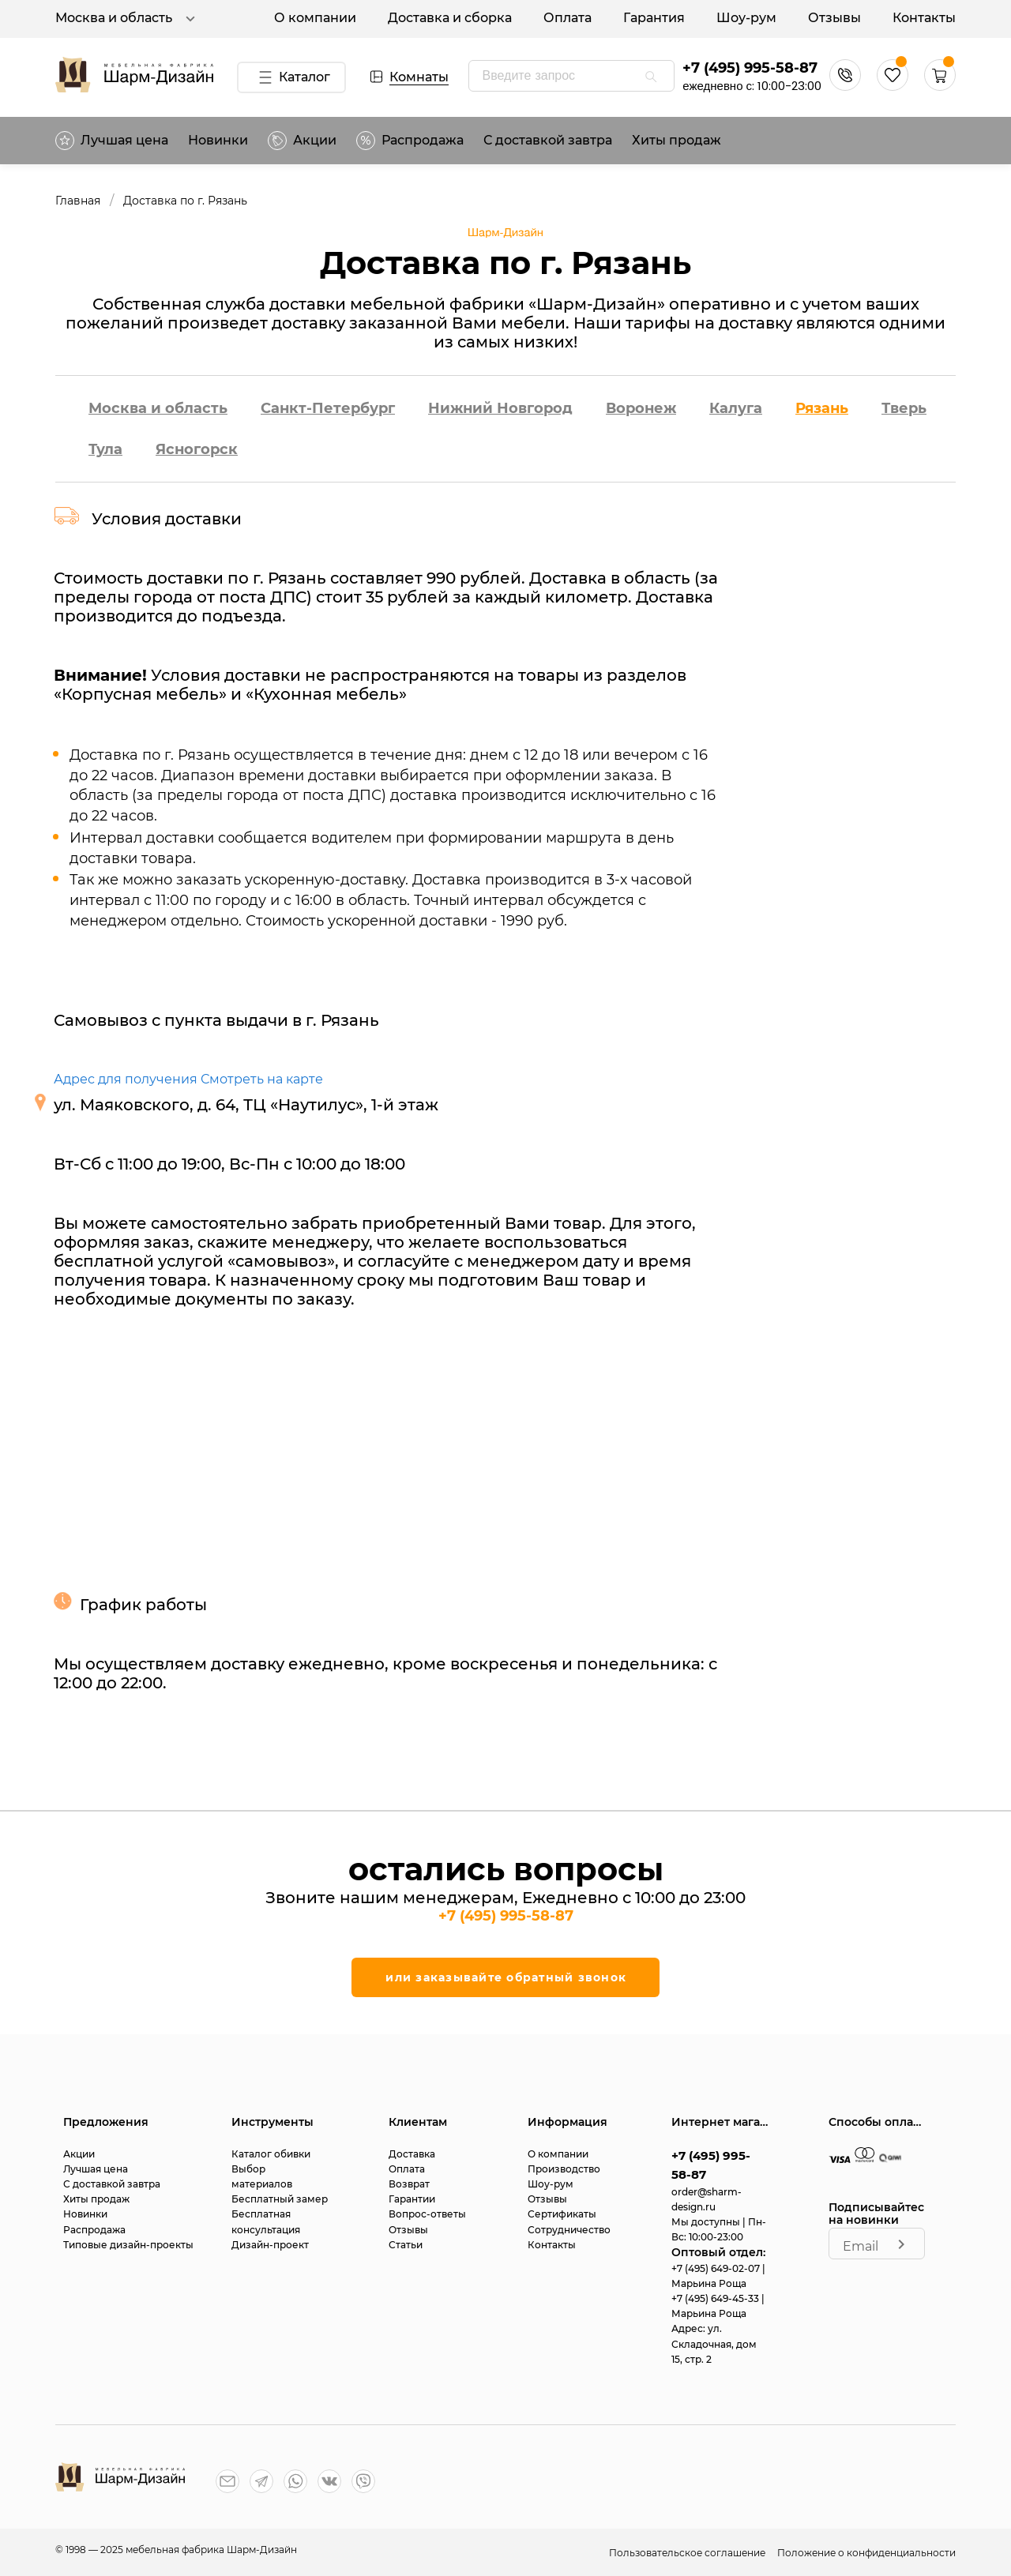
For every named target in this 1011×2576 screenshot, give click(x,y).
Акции (302, 140)
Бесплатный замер (279, 2199)
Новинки (218, 140)
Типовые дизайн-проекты (128, 2245)
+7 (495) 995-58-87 (749, 68)
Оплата (567, 17)
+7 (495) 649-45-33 (716, 2298)
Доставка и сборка (450, 17)
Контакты (924, 17)
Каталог (291, 77)
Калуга (735, 408)
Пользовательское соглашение (688, 2553)
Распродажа (94, 2230)
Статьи (406, 2245)
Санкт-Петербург (328, 408)
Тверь (903, 408)
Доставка (412, 2154)
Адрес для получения (125, 1079)
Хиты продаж (676, 140)
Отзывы (834, 17)
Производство (564, 2169)
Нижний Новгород (500, 408)
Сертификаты (562, 2214)
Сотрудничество (569, 2230)
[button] (940, 86)
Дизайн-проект (270, 2245)
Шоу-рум (746, 17)
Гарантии (412, 2199)
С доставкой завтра (547, 140)
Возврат (409, 2184)
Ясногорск (197, 449)
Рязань (821, 408)
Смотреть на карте (262, 1079)
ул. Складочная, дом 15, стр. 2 (714, 2343)
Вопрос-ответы (427, 2214)
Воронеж (641, 408)
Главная (77, 201)
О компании (315, 17)
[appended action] (651, 76)
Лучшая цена (111, 140)
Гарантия (654, 17)
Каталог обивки (270, 2154)
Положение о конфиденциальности (866, 2553)
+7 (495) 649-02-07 (716, 2268)
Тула (105, 449)
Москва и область (127, 19)
